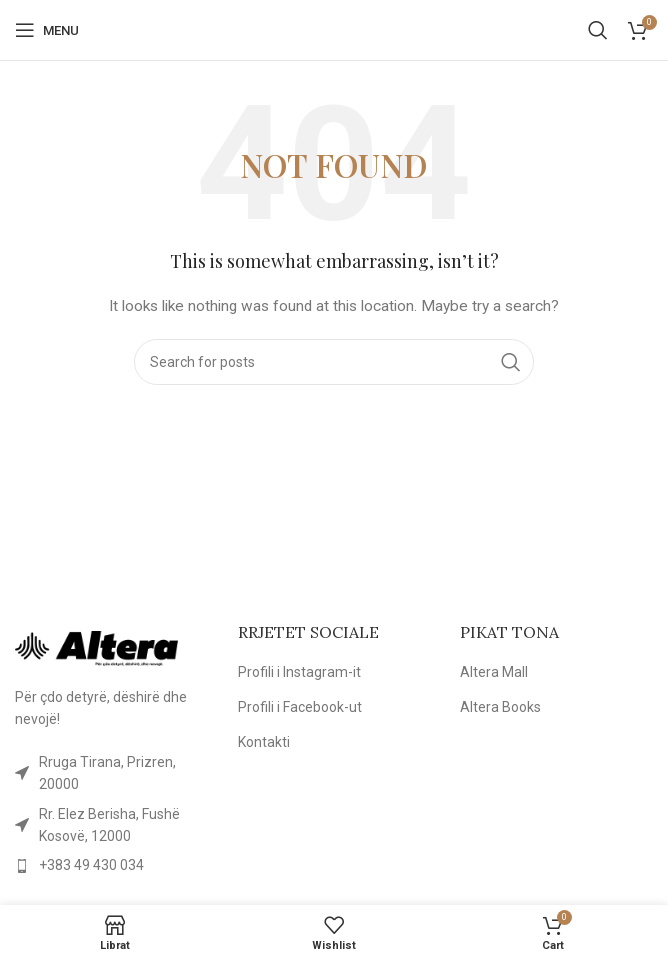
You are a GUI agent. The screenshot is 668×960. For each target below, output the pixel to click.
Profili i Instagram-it (299, 672)
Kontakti (264, 742)
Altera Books (500, 707)
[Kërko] (598, 30)
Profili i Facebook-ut (300, 707)
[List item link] (111, 773)
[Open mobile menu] (47, 30)
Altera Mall (494, 672)
